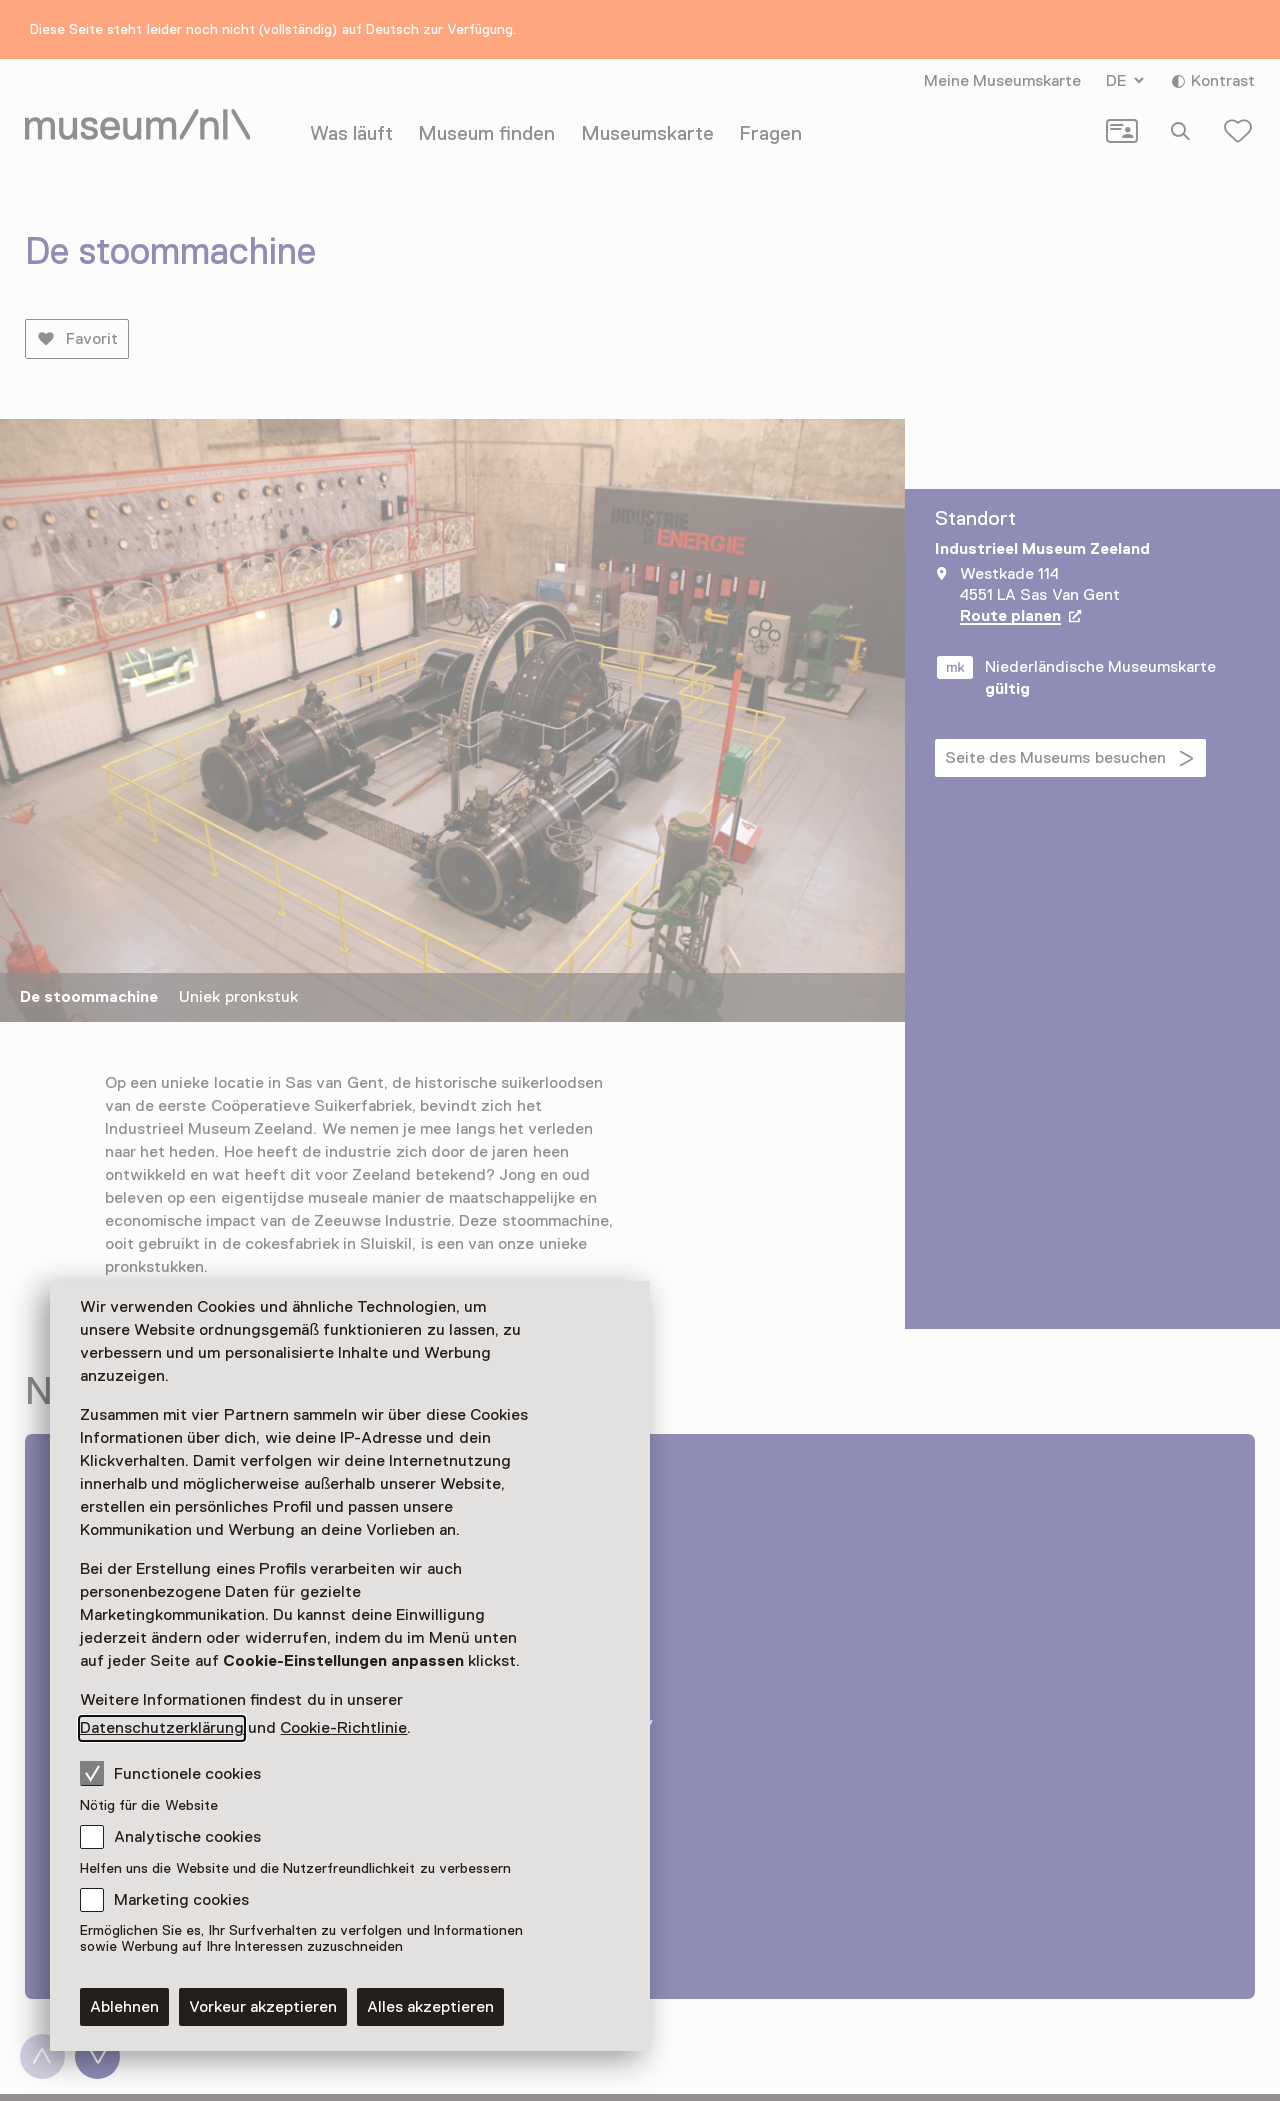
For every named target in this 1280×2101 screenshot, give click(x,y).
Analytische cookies (187, 1837)
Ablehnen (124, 2007)
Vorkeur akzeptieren (263, 2007)
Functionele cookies (170, 1773)
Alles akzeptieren (430, 2007)
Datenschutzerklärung (162, 1728)
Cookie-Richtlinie (343, 1728)
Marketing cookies (181, 1900)
